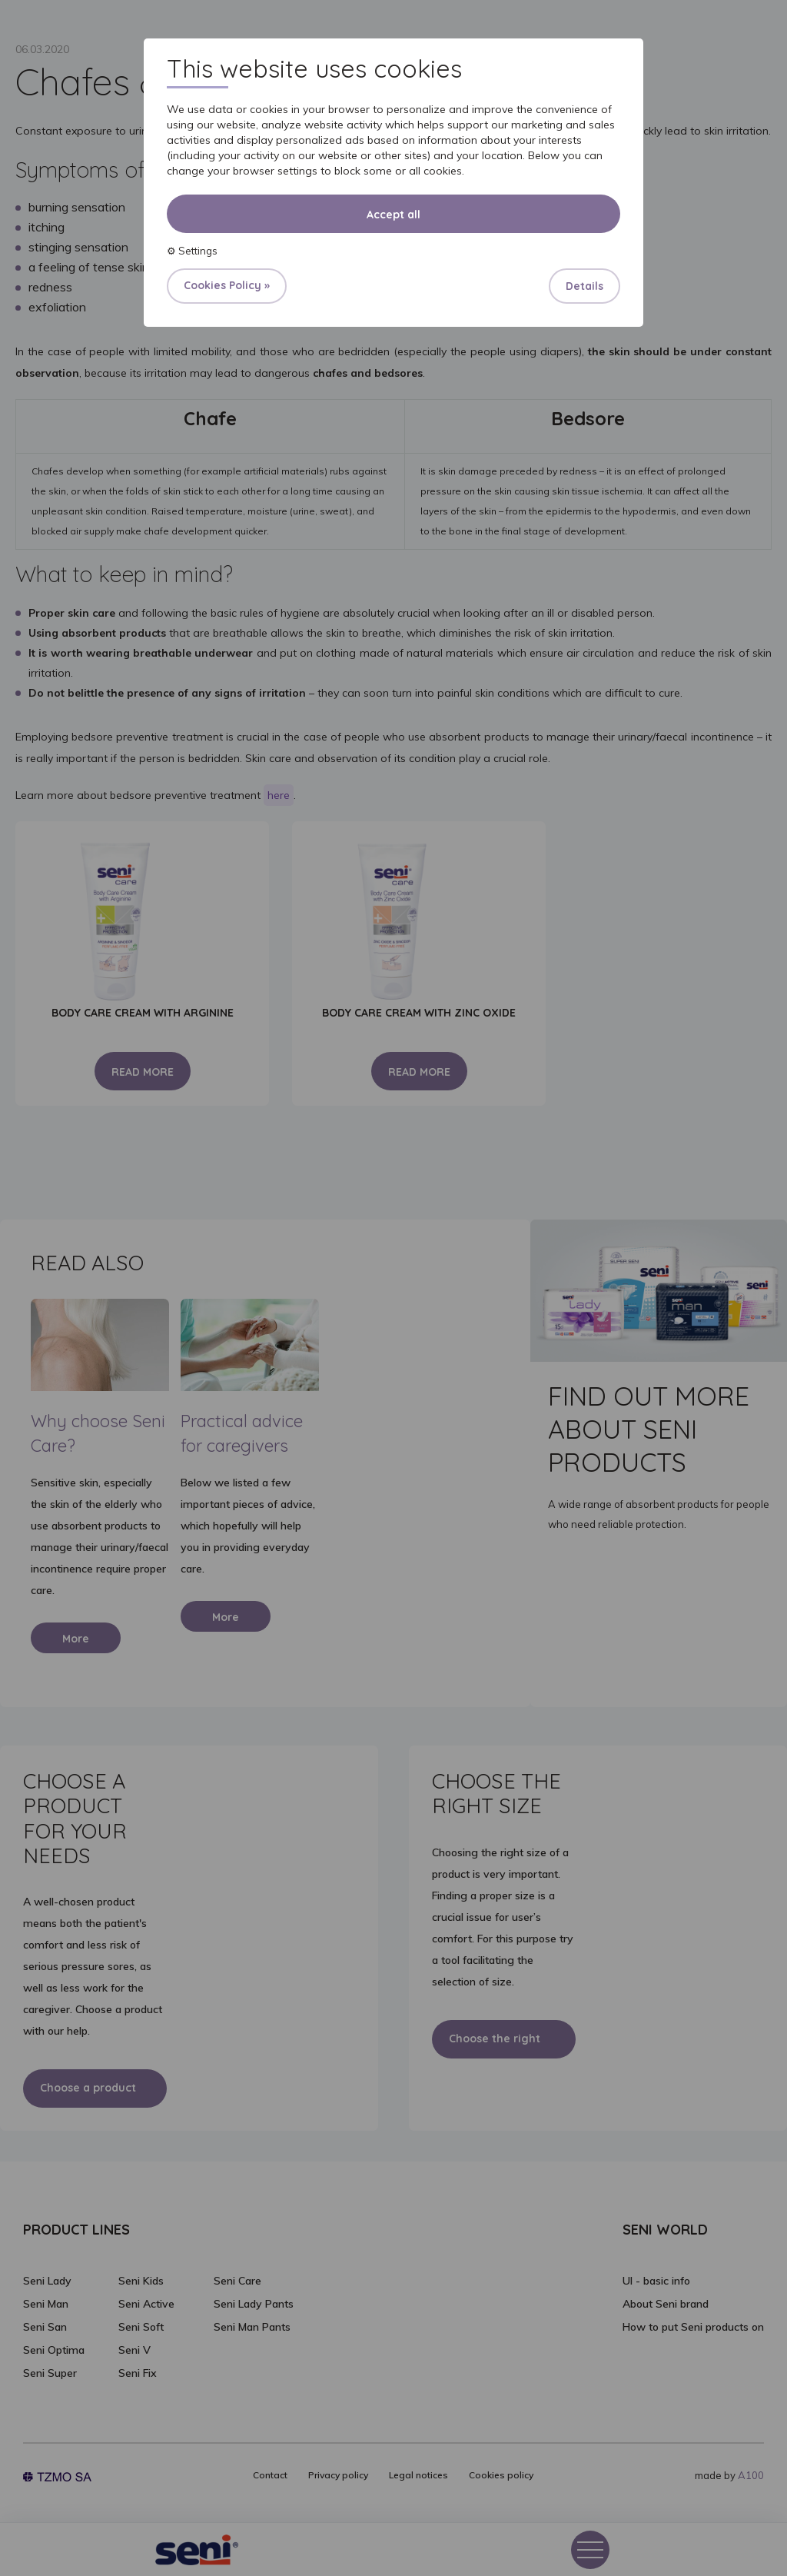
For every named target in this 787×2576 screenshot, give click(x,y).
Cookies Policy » (227, 285)
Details (584, 286)
